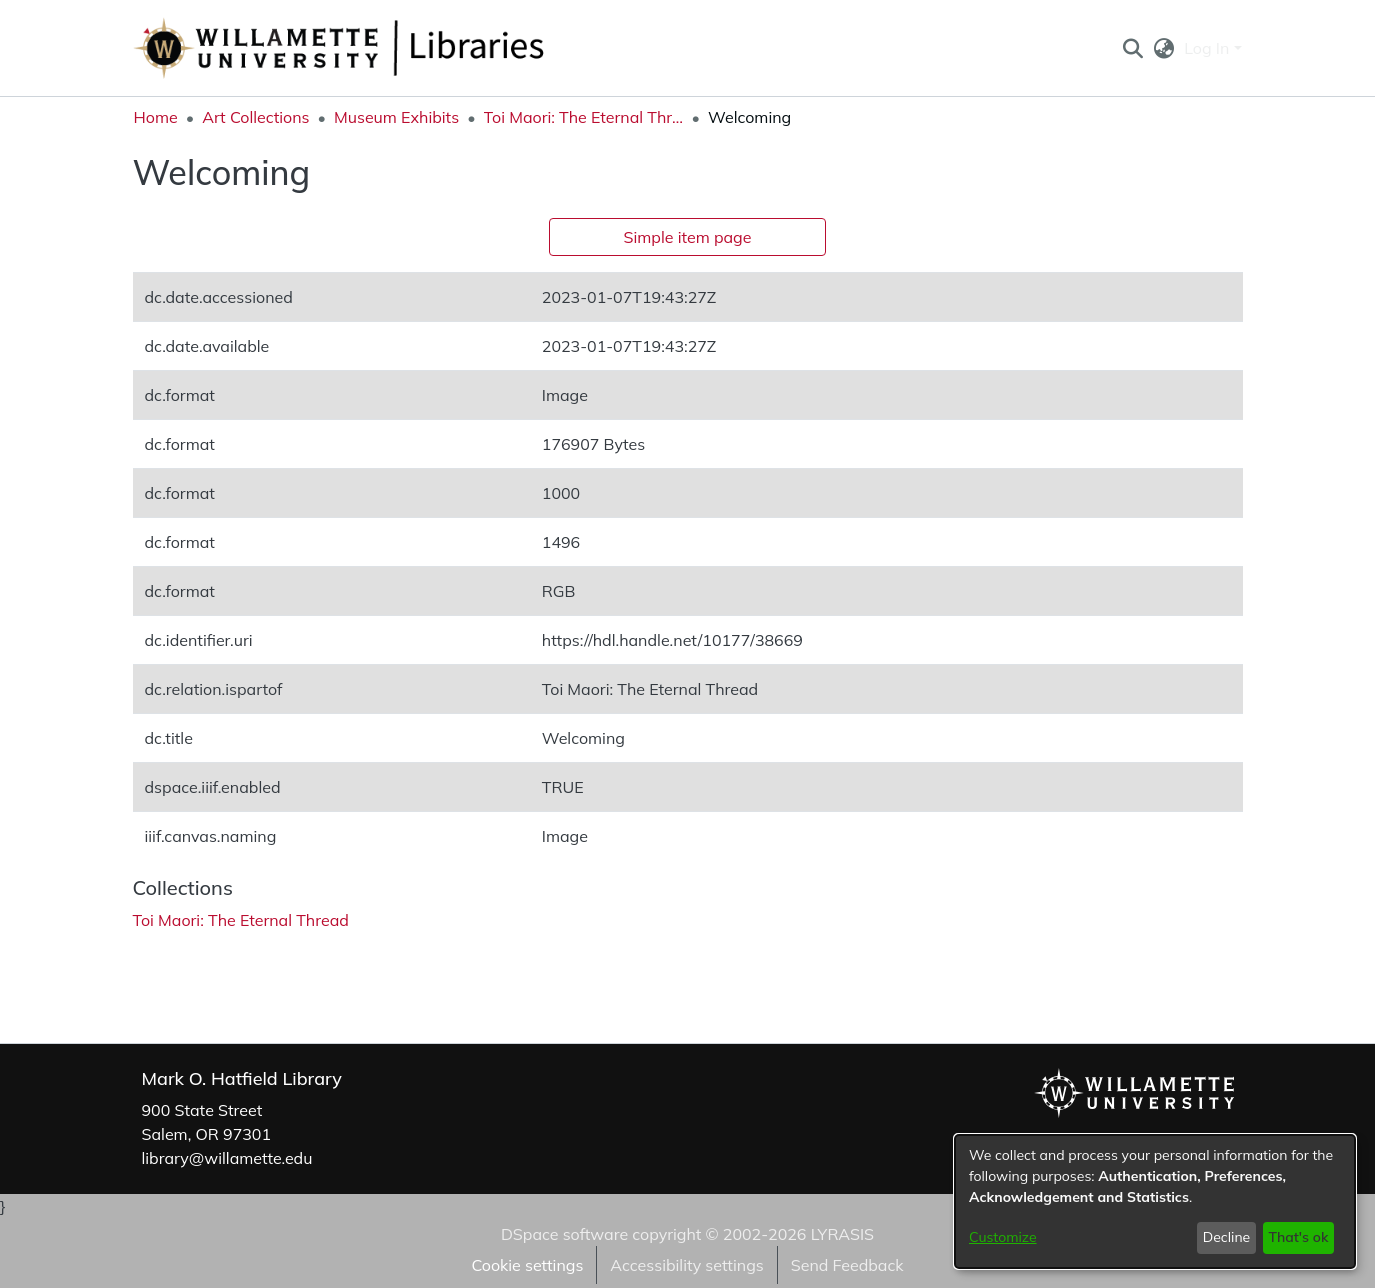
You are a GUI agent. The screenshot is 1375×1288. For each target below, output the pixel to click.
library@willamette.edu (227, 1158)
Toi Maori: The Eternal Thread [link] (584, 117)
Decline (1227, 1237)
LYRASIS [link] (842, 1234)
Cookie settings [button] (527, 1265)
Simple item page (688, 237)
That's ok (1298, 1237)
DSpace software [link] (564, 1234)
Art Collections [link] (255, 117)
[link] (241, 920)
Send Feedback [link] (847, 1265)
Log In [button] (1208, 48)
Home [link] (156, 117)
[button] (1133, 48)
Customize (1003, 1237)
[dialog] (1155, 1201)
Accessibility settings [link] (686, 1265)
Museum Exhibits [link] (396, 117)
